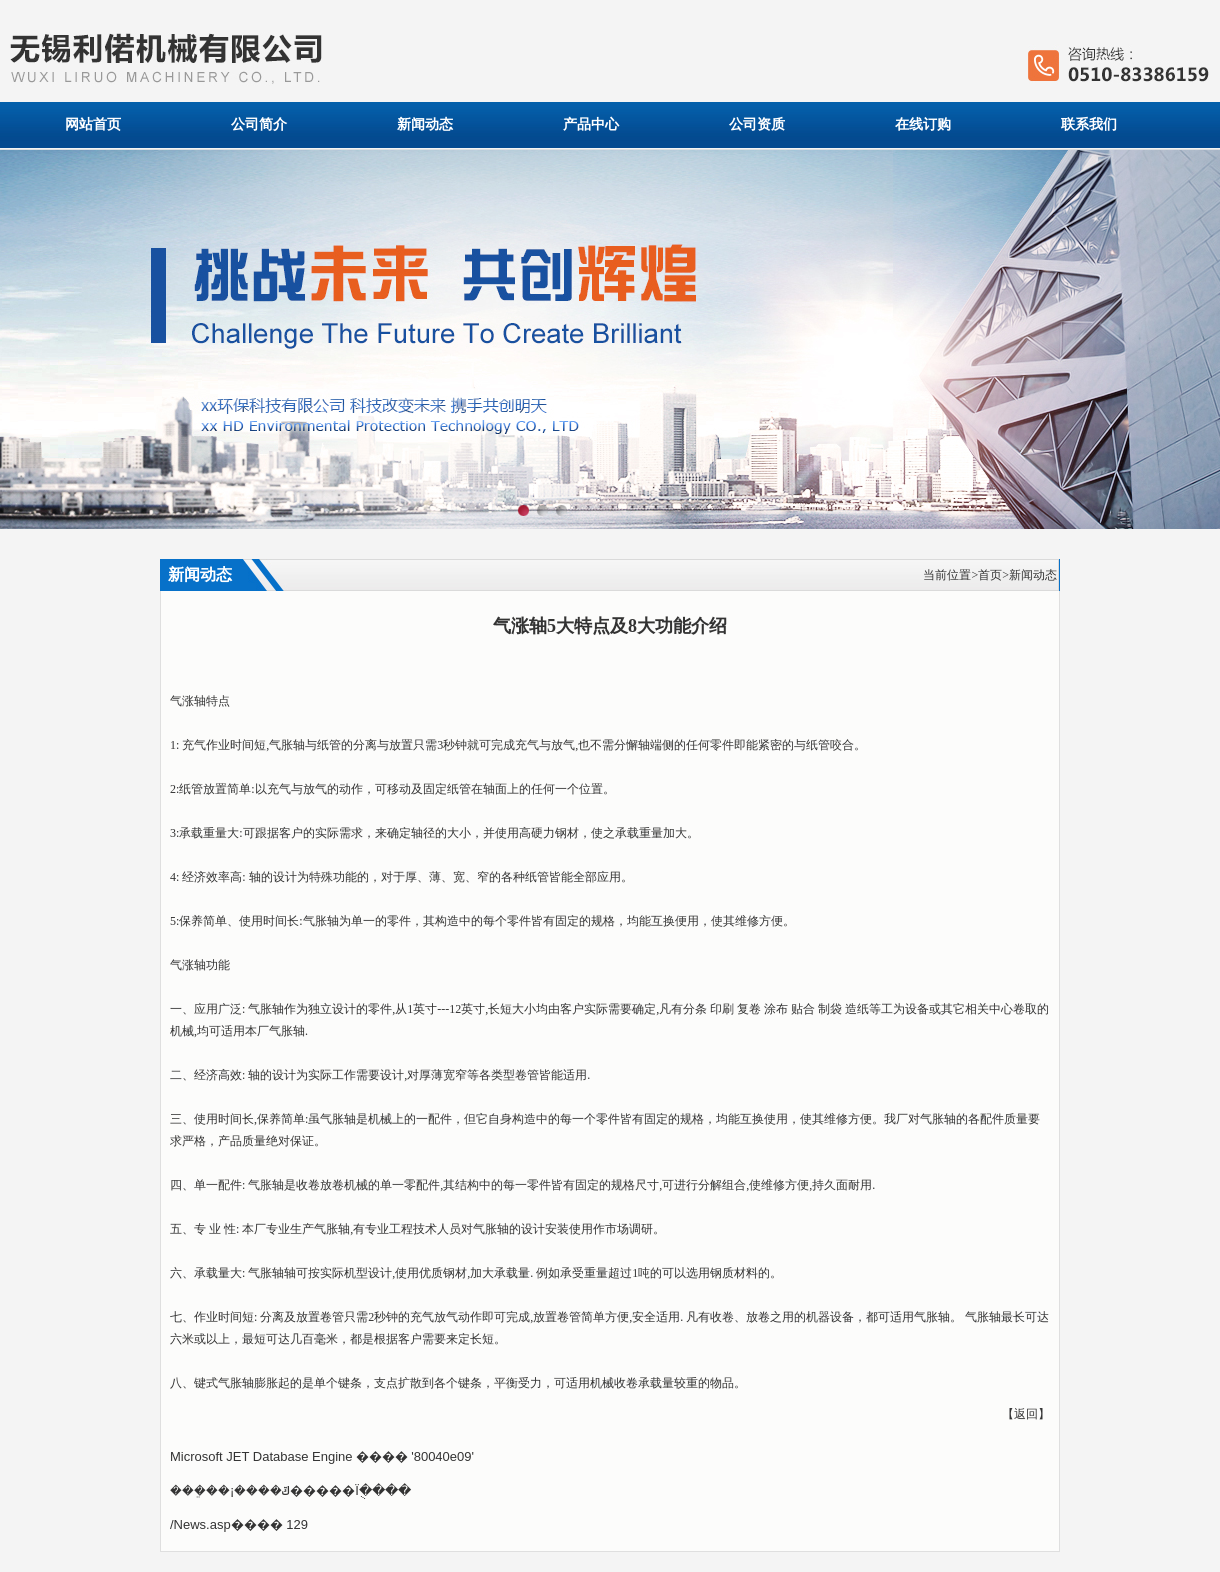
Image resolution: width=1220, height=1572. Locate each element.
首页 (990, 575)
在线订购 (923, 124)
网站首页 (93, 124)
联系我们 (1089, 124)
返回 (1026, 1414)
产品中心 (591, 124)
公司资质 (757, 124)
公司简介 (259, 124)
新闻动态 (425, 124)
